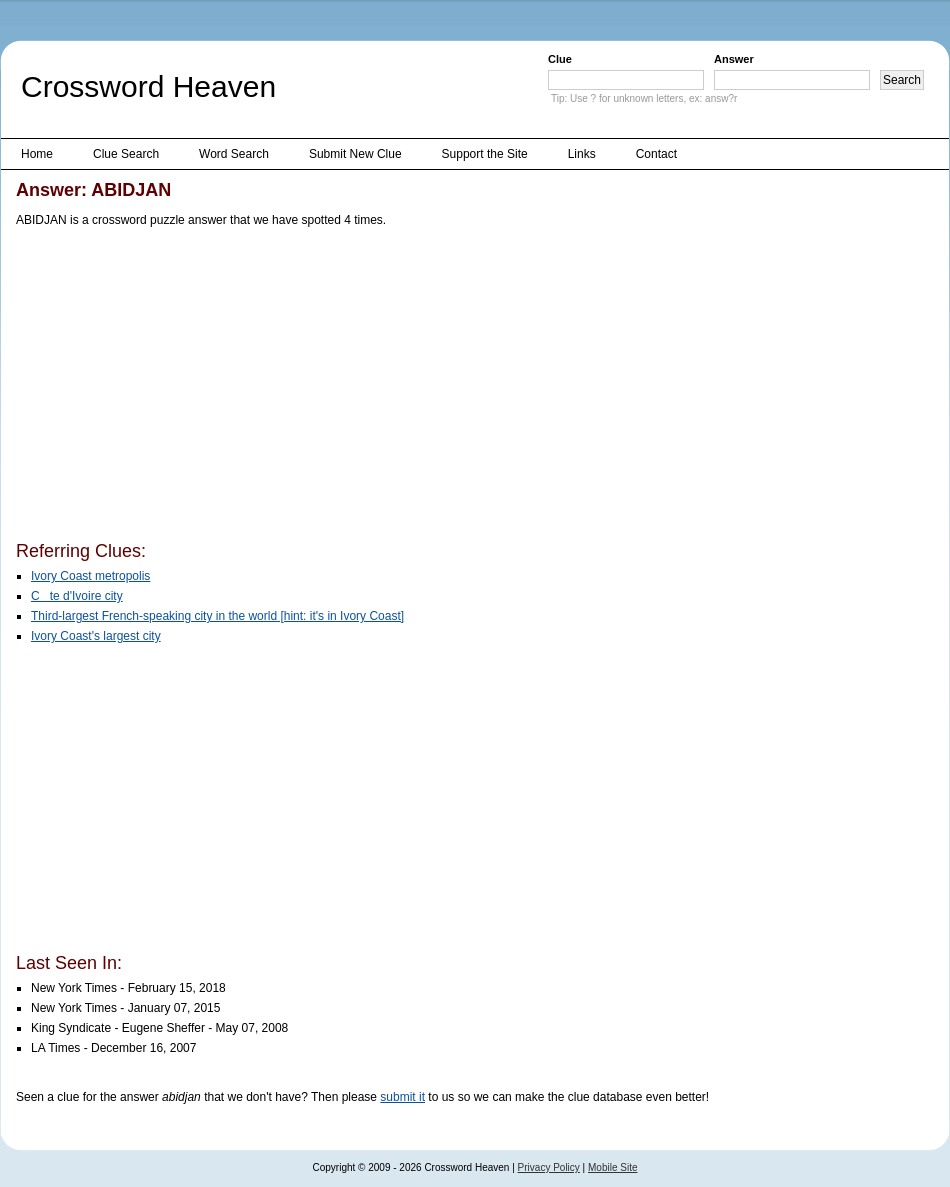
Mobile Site (612, 1167)
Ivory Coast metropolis (90, 576)
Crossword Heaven (148, 86)
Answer (734, 59)
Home (37, 154)
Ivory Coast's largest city (96, 636)
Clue (560, 59)
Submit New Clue (355, 154)
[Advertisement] (344, 388)
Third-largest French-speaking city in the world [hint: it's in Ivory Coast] (217, 616)
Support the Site (485, 154)
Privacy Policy (549, 1167)
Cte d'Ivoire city (77, 596)
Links (582, 154)
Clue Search (126, 154)
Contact (656, 154)
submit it (402, 1097)
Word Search (234, 154)
